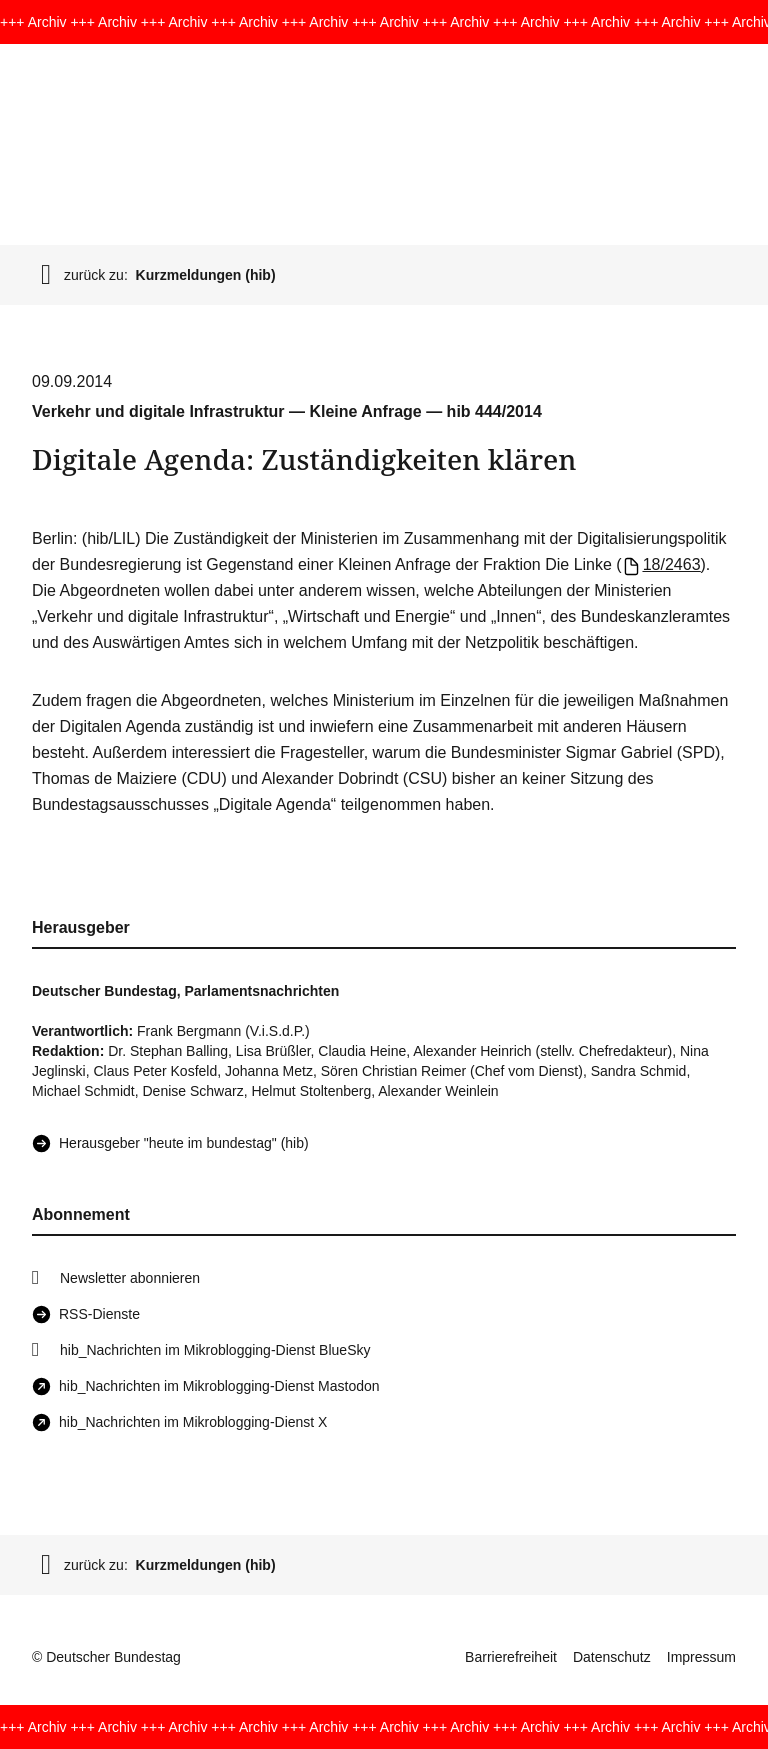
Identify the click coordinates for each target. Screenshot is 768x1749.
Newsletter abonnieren (130, 1278)
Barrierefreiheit (511, 1657)
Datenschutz (612, 1657)
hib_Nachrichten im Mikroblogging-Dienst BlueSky (215, 1350)
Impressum (701, 1657)
